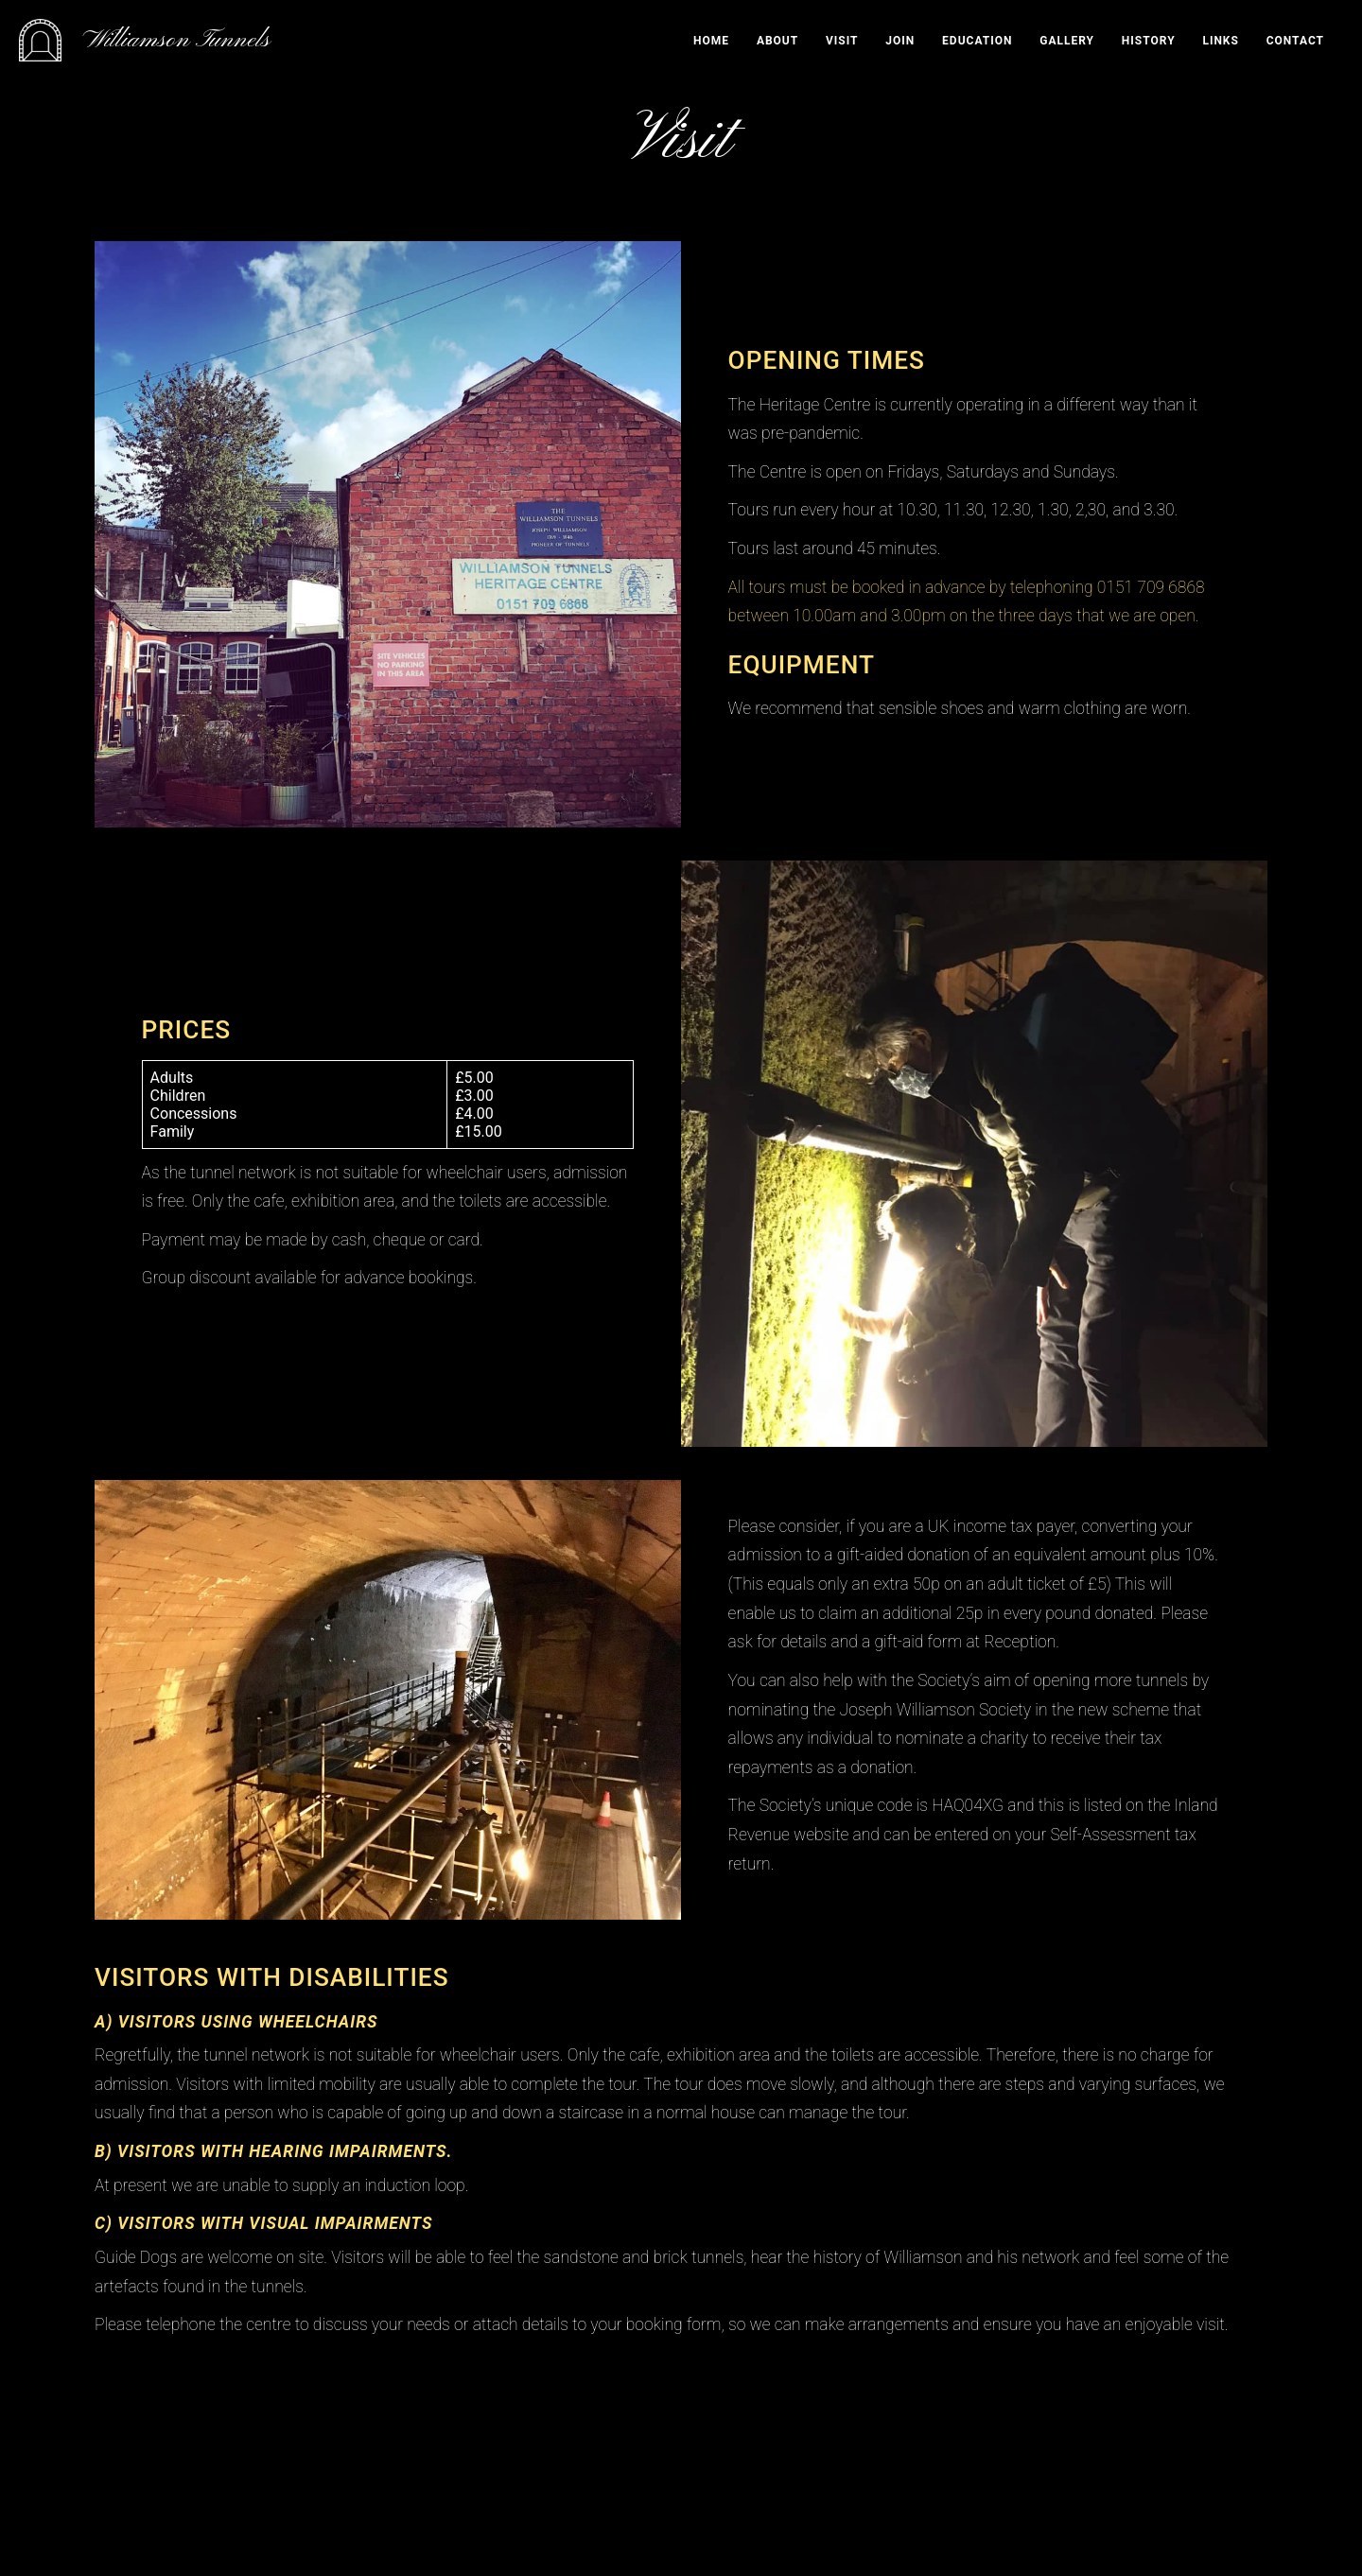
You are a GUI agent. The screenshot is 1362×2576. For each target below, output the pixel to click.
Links (1220, 40)
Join (900, 40)
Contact (1295, 40)
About (777, 40)
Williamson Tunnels (177, 40)
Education (977, 40)
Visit (842, 40)
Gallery (1066, 40)
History (1149, 40)
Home (711, 40)
